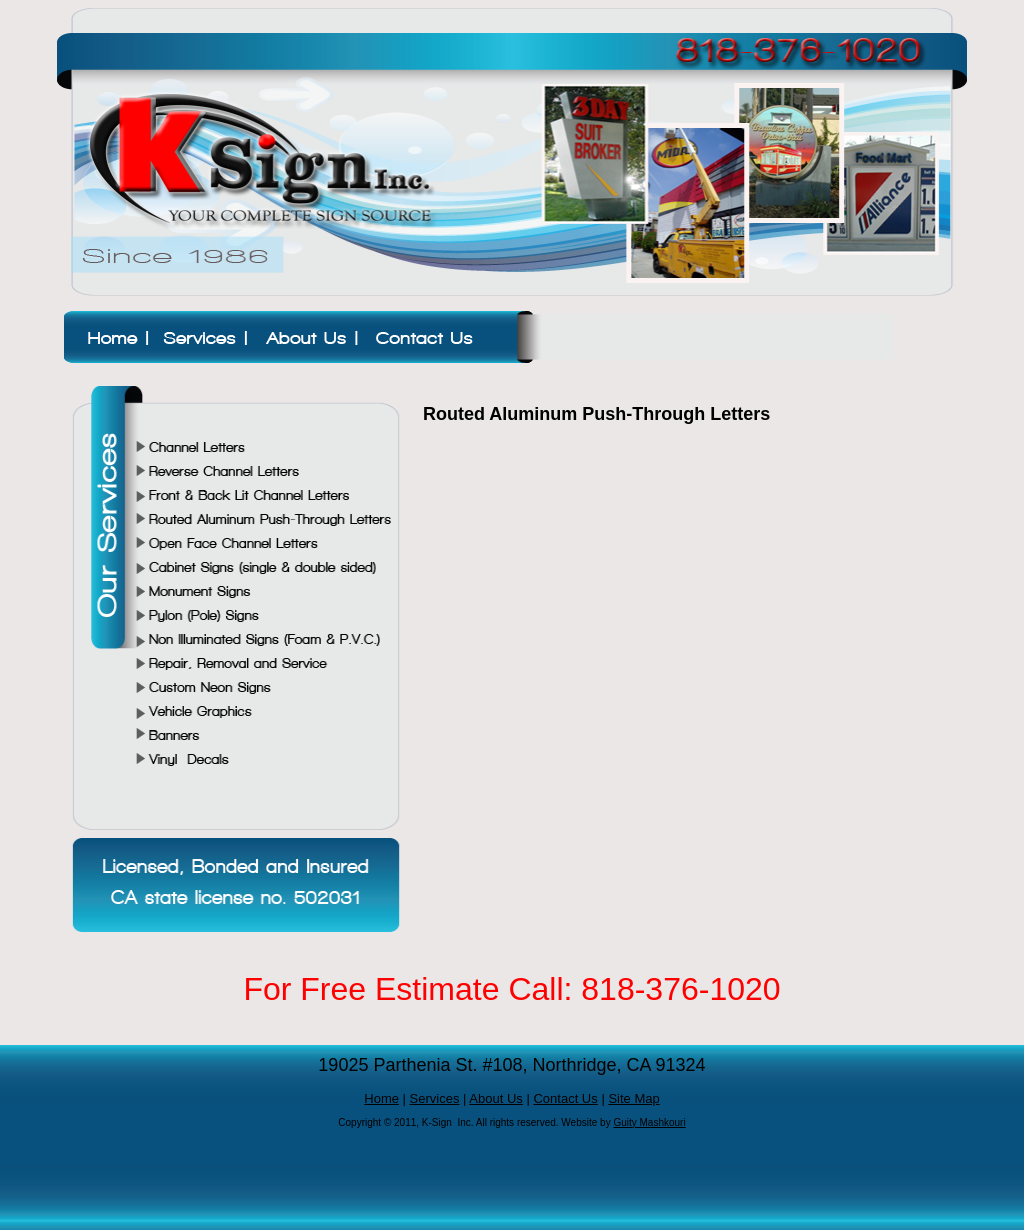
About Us (495, 1098)
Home (381, 1098)
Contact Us (565, 1098)
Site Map (633, 1098)
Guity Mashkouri (649, 1122)
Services (435, 1098)
